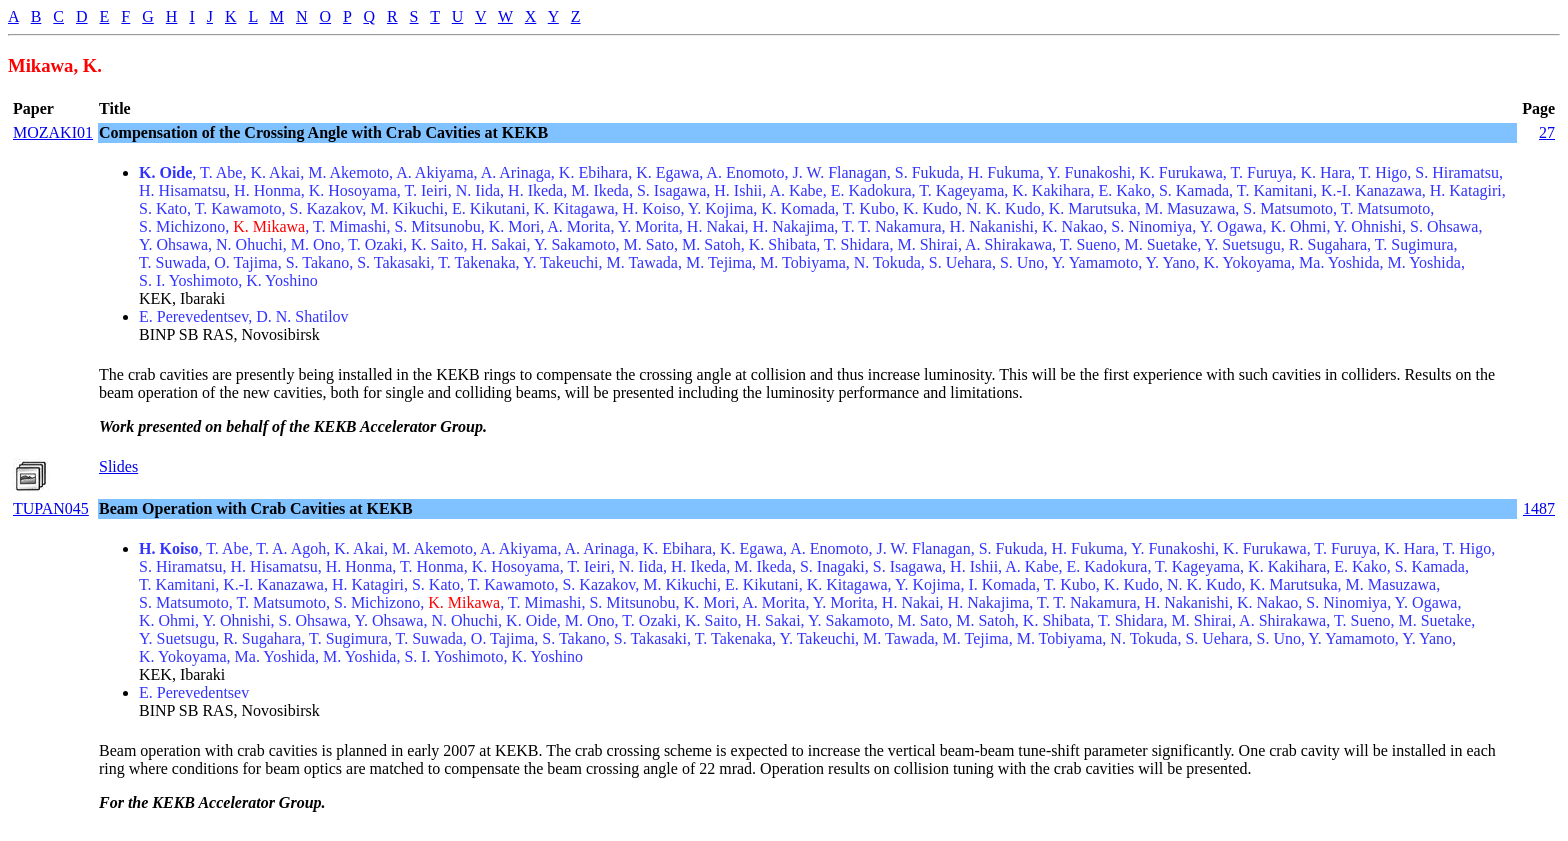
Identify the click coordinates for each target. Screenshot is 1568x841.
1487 (1539, 508)
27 (1547, 132)
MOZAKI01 (53, 132)
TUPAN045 (51, 508)
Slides (118, 466)
